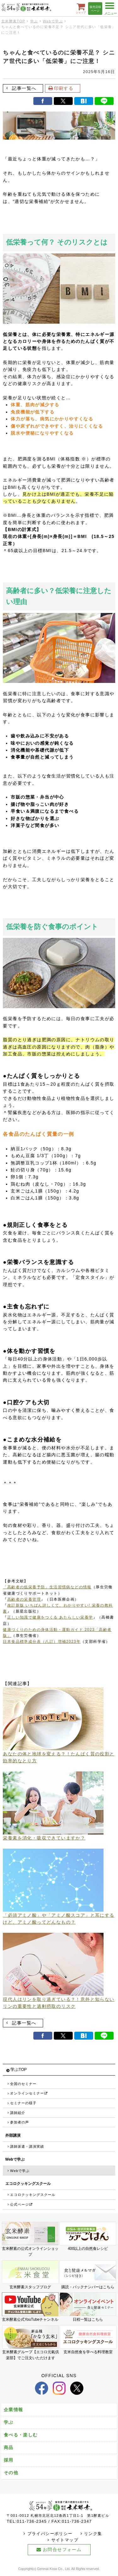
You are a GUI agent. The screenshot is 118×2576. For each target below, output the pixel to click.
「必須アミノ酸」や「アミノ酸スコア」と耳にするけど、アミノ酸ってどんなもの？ (58, 1916)
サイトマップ (64, 2540)
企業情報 (13, 2409)
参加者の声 (19, 2122)
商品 (9, 2447)
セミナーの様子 (23, 2103)
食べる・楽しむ (21, 2434)
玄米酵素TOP (13, 21)
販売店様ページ (95, 9)
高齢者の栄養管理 (24, 1599)
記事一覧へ (24, 88)
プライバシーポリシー (50, 2534)
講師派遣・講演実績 (27, 2146)
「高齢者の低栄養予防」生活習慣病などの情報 (47, 1587)
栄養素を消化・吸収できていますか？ (53, 1835)
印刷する (64, 88)
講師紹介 (17, 2113)
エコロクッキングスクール (32, 2195)
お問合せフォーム (62, 2549)
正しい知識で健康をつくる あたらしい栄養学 (50, 1617)
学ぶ (34, 21)
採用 (9, 2460)
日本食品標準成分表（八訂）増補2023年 (42, 1641)
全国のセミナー (23, 2084)
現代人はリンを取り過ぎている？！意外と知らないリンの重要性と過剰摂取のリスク (58, 2000)
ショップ (81, 8)
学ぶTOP (18, 2069)
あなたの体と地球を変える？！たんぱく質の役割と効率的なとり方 (58, 1754)
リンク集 (93, 2534)
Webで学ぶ (53, 21)
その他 (11, 2472)
